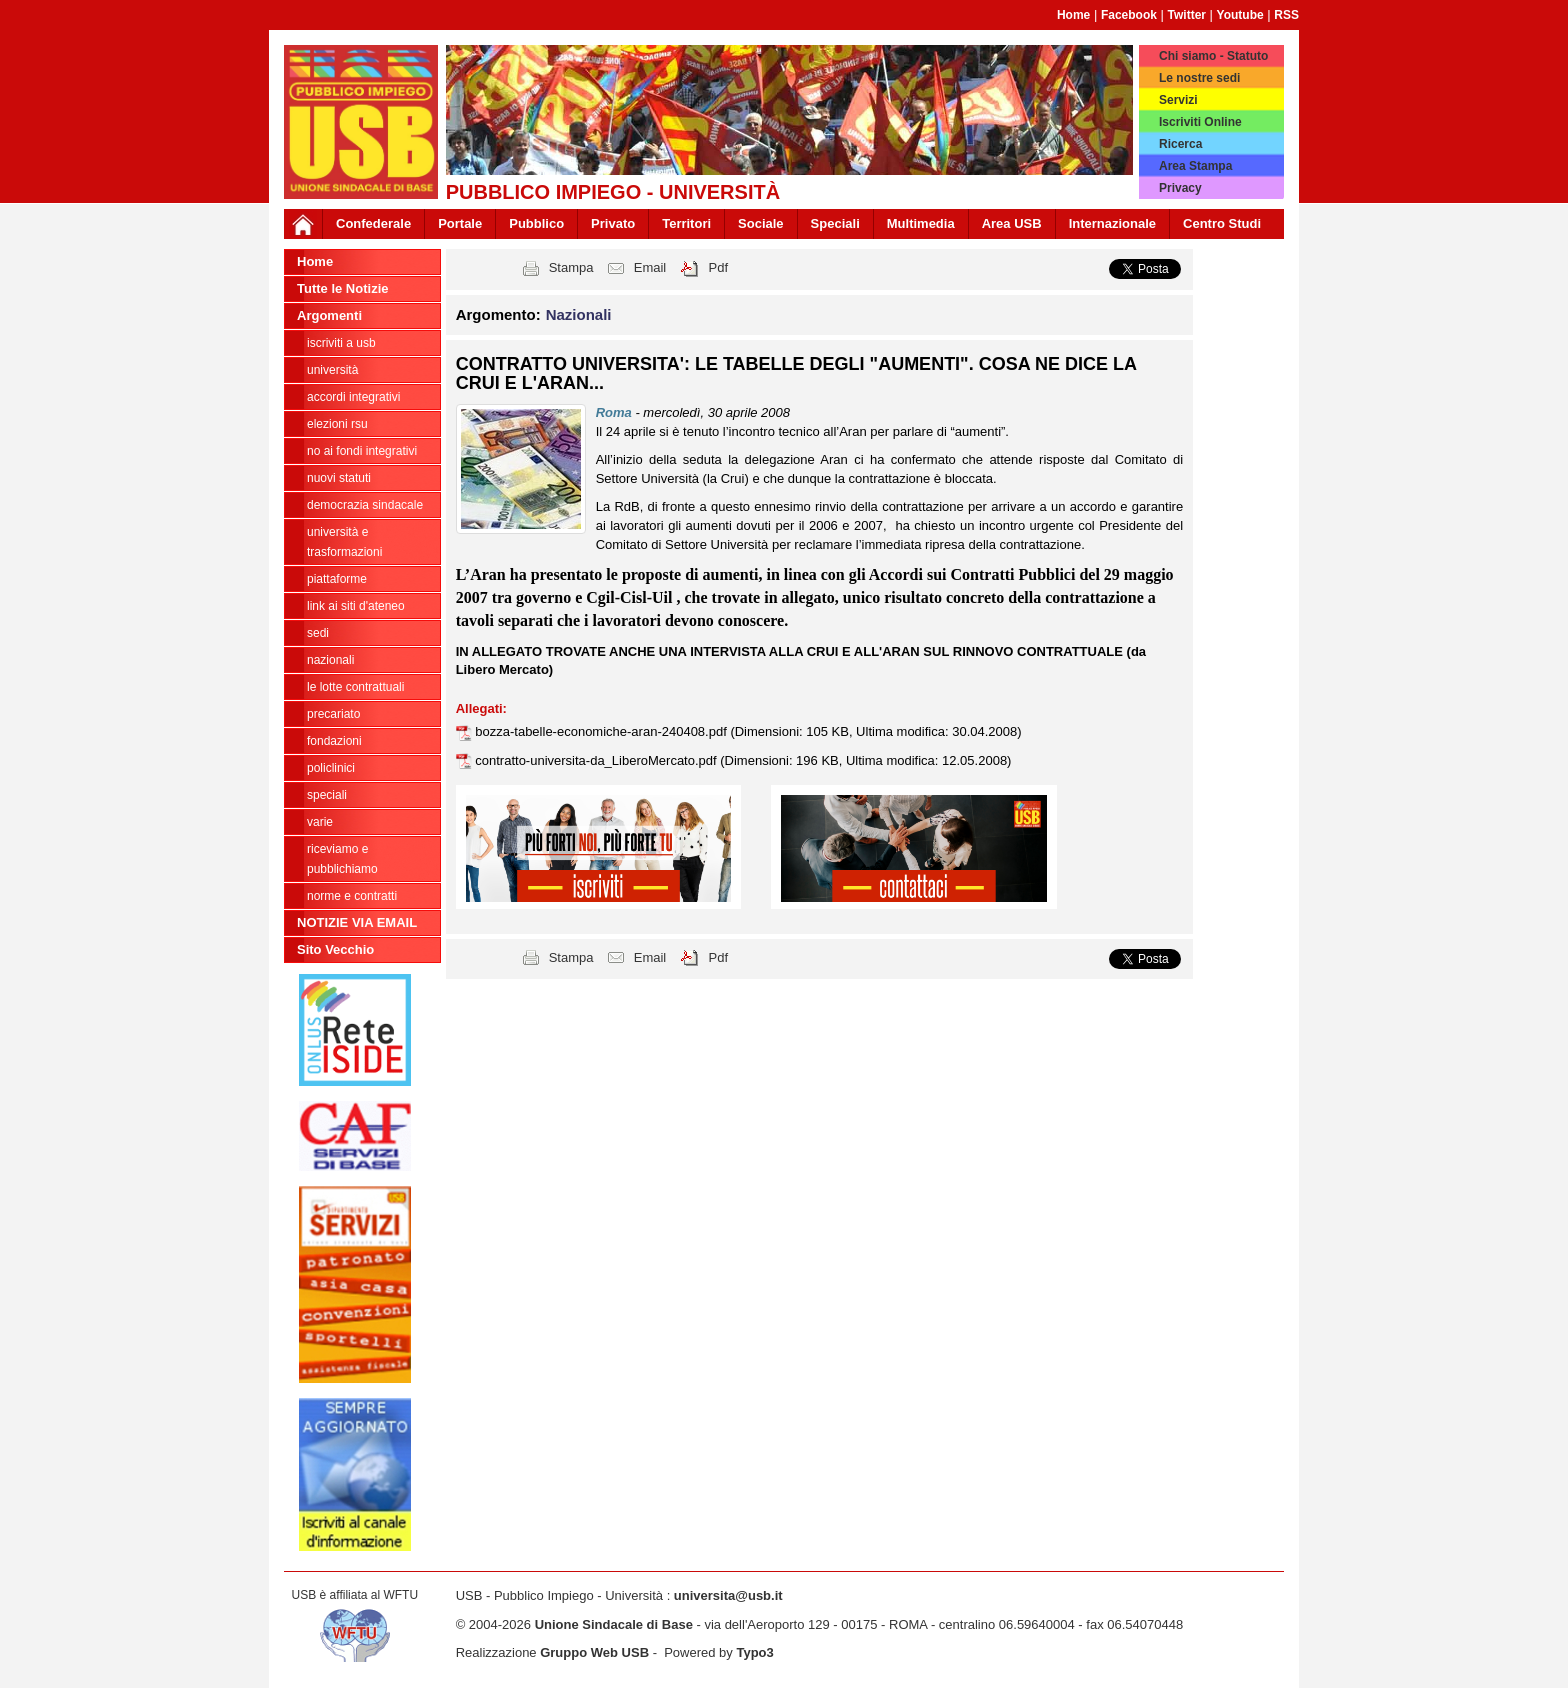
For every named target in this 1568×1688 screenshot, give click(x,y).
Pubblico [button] (536, 223)
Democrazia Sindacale (365, 505)
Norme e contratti (352, 896)
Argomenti (329, 315)
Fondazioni (334, 741)
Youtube (1240, 15)
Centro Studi (1222, 223)
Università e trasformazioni (344, 542)
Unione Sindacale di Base (614, 1624)
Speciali (327, 795)
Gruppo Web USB (594, 1652)
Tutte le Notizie (342, 288)
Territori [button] (686, 223)
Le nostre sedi (1199, 78)
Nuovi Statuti (339, 478)
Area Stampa (1195, 166)
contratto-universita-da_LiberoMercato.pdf (597, 760)
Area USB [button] (1012, 223)
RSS (1286, 15)
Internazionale (1112, 223)
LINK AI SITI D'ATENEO (356, 606)
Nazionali (330, 660)
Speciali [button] (835, 223)
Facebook (1129, 15)
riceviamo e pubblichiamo (342, 859)
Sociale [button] (761, 223)
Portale (460, 223)
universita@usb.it (728, 1595)
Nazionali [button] (579, 314)
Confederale (373, 223)
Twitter (1187, 15)
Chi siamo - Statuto (1213, 56)
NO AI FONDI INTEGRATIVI (362, 451)
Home (1073, 15)
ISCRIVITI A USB (341, 343)
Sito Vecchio (335, 949)
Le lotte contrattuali (355, 687)
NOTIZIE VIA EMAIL (357, 922)
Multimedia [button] (921, 223)
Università (332, 370)
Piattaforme (337, 579)
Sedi (318, 633)
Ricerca (1180, 144)
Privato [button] (613, 223)
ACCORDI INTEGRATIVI (353, 397)
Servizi (1178, 100)
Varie (320, 822)
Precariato (333, 714)
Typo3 (754, 1652)
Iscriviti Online (1200, 122)
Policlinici (331, 768)
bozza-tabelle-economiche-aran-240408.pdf (602, 731)
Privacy (1180, 188)
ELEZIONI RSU (337, 424)
